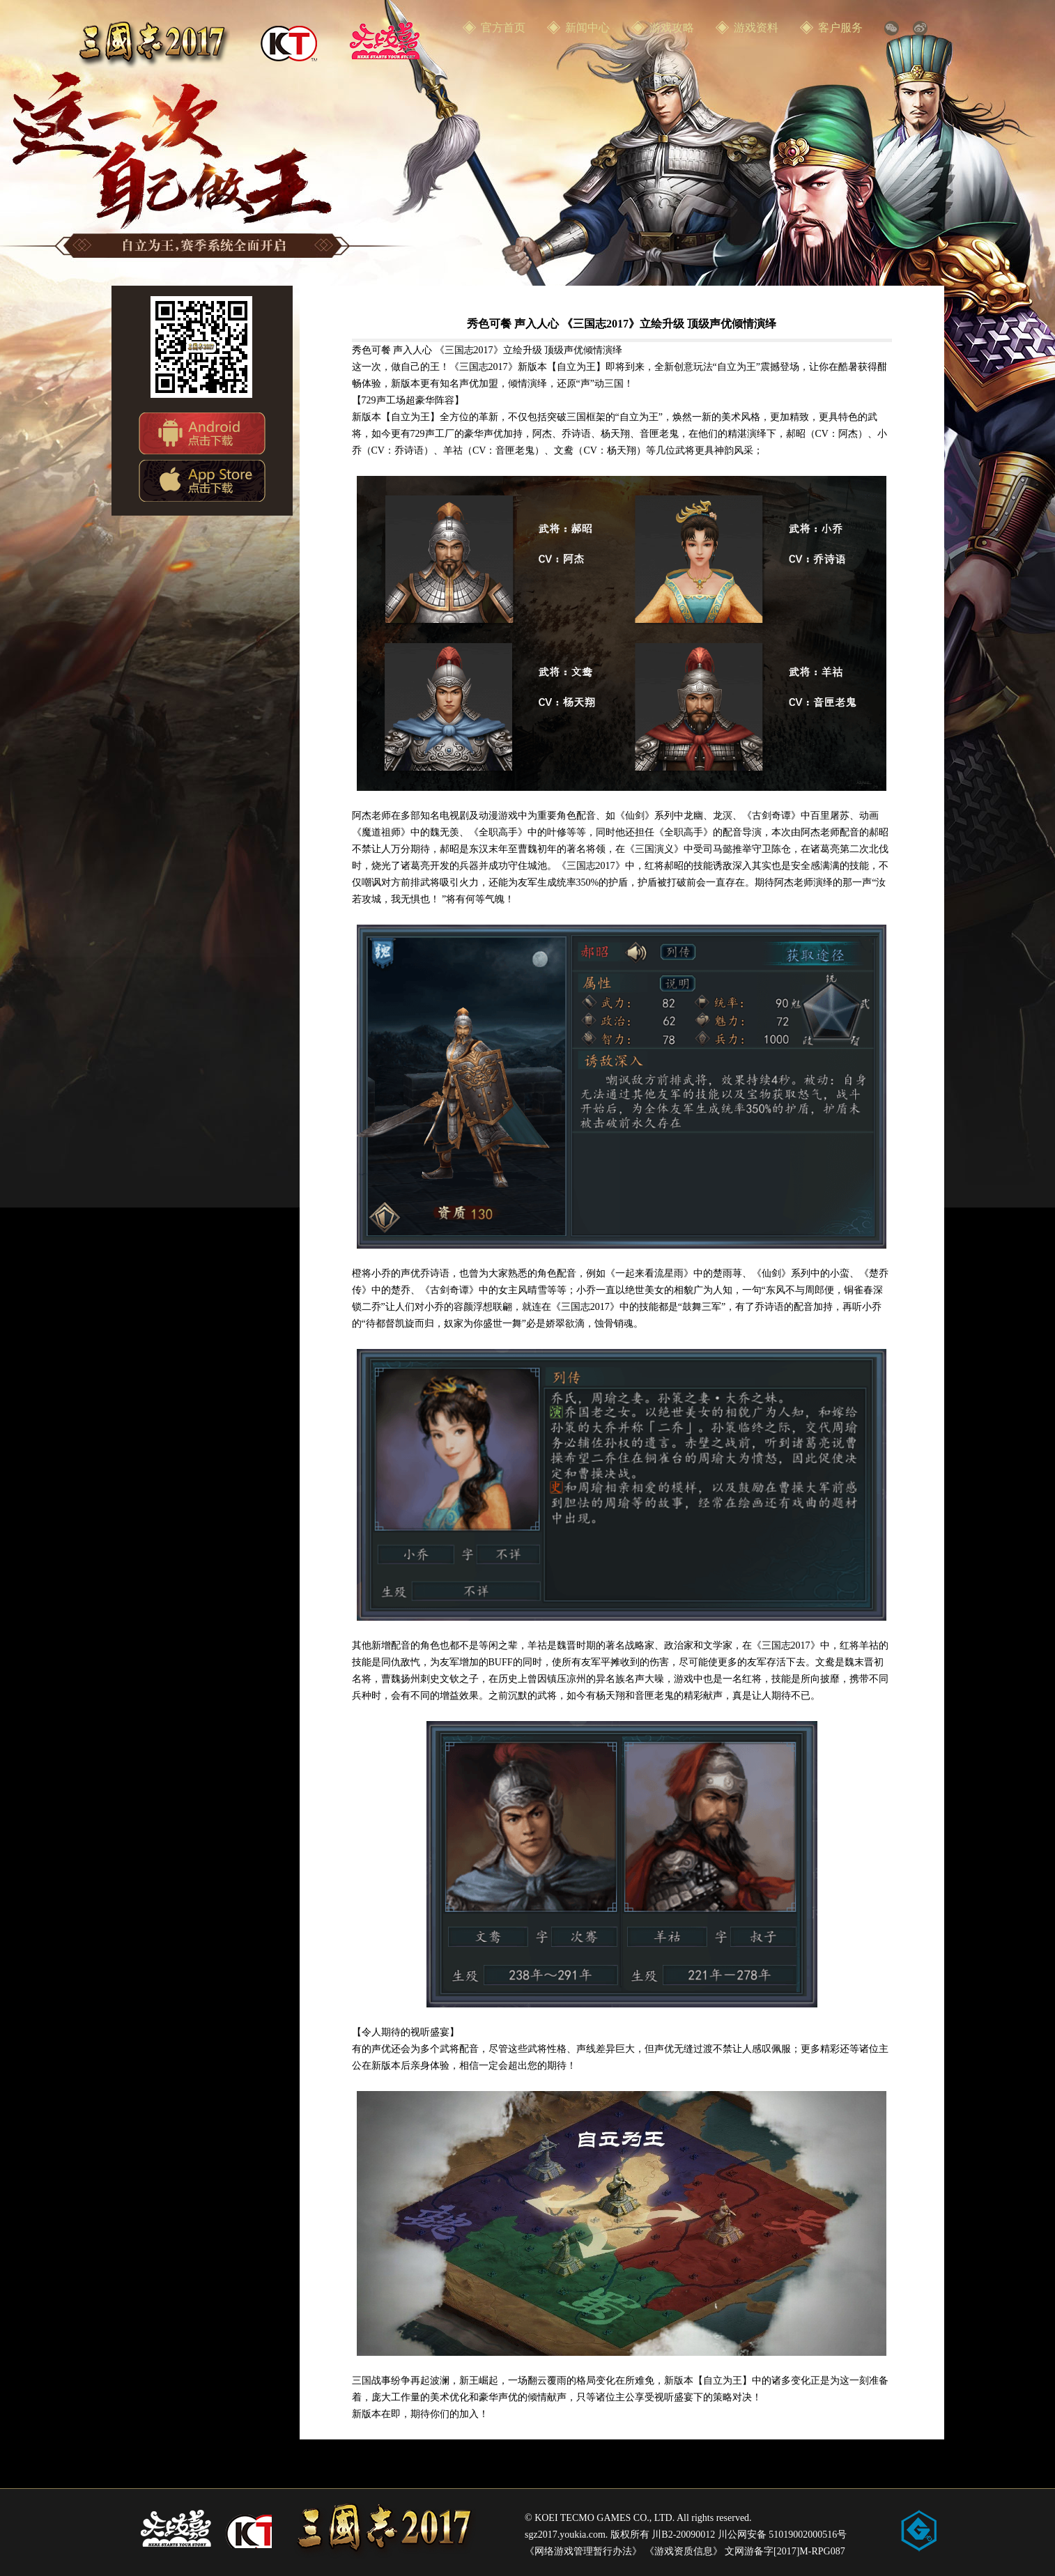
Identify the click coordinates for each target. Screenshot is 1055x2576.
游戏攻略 (671, 27)
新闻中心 (587, 27)
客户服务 (840, 27)
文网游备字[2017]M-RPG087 (785, 2551)
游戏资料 (756, 27)
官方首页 (503, 27)
